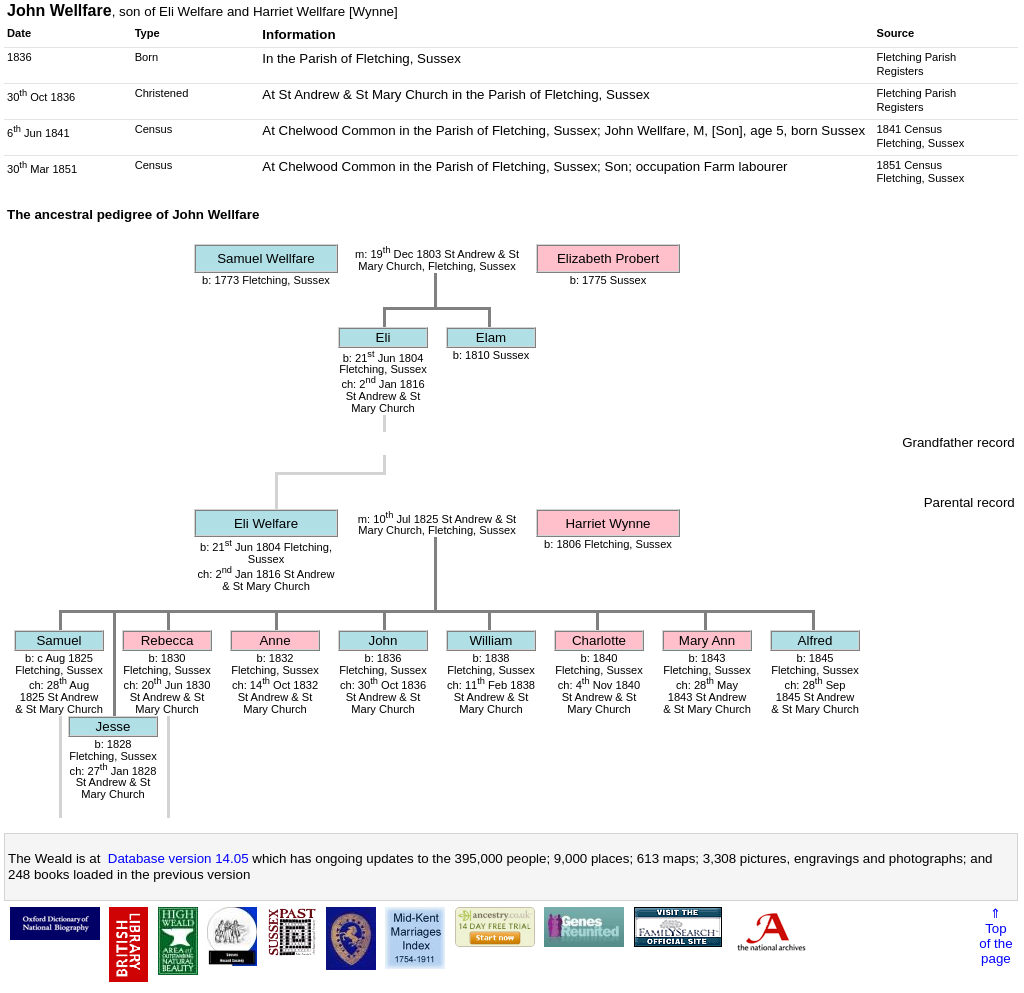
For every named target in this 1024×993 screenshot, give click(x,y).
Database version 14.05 (178, 858)
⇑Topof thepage (995, 936)
